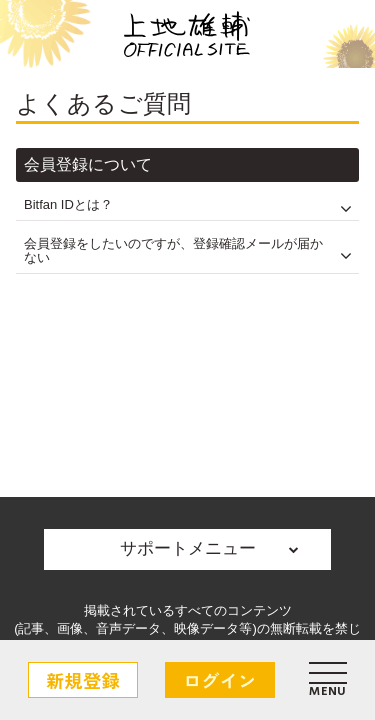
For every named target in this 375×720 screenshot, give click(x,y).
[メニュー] (328, 680)
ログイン (220, 680)
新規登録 (83, 680)
